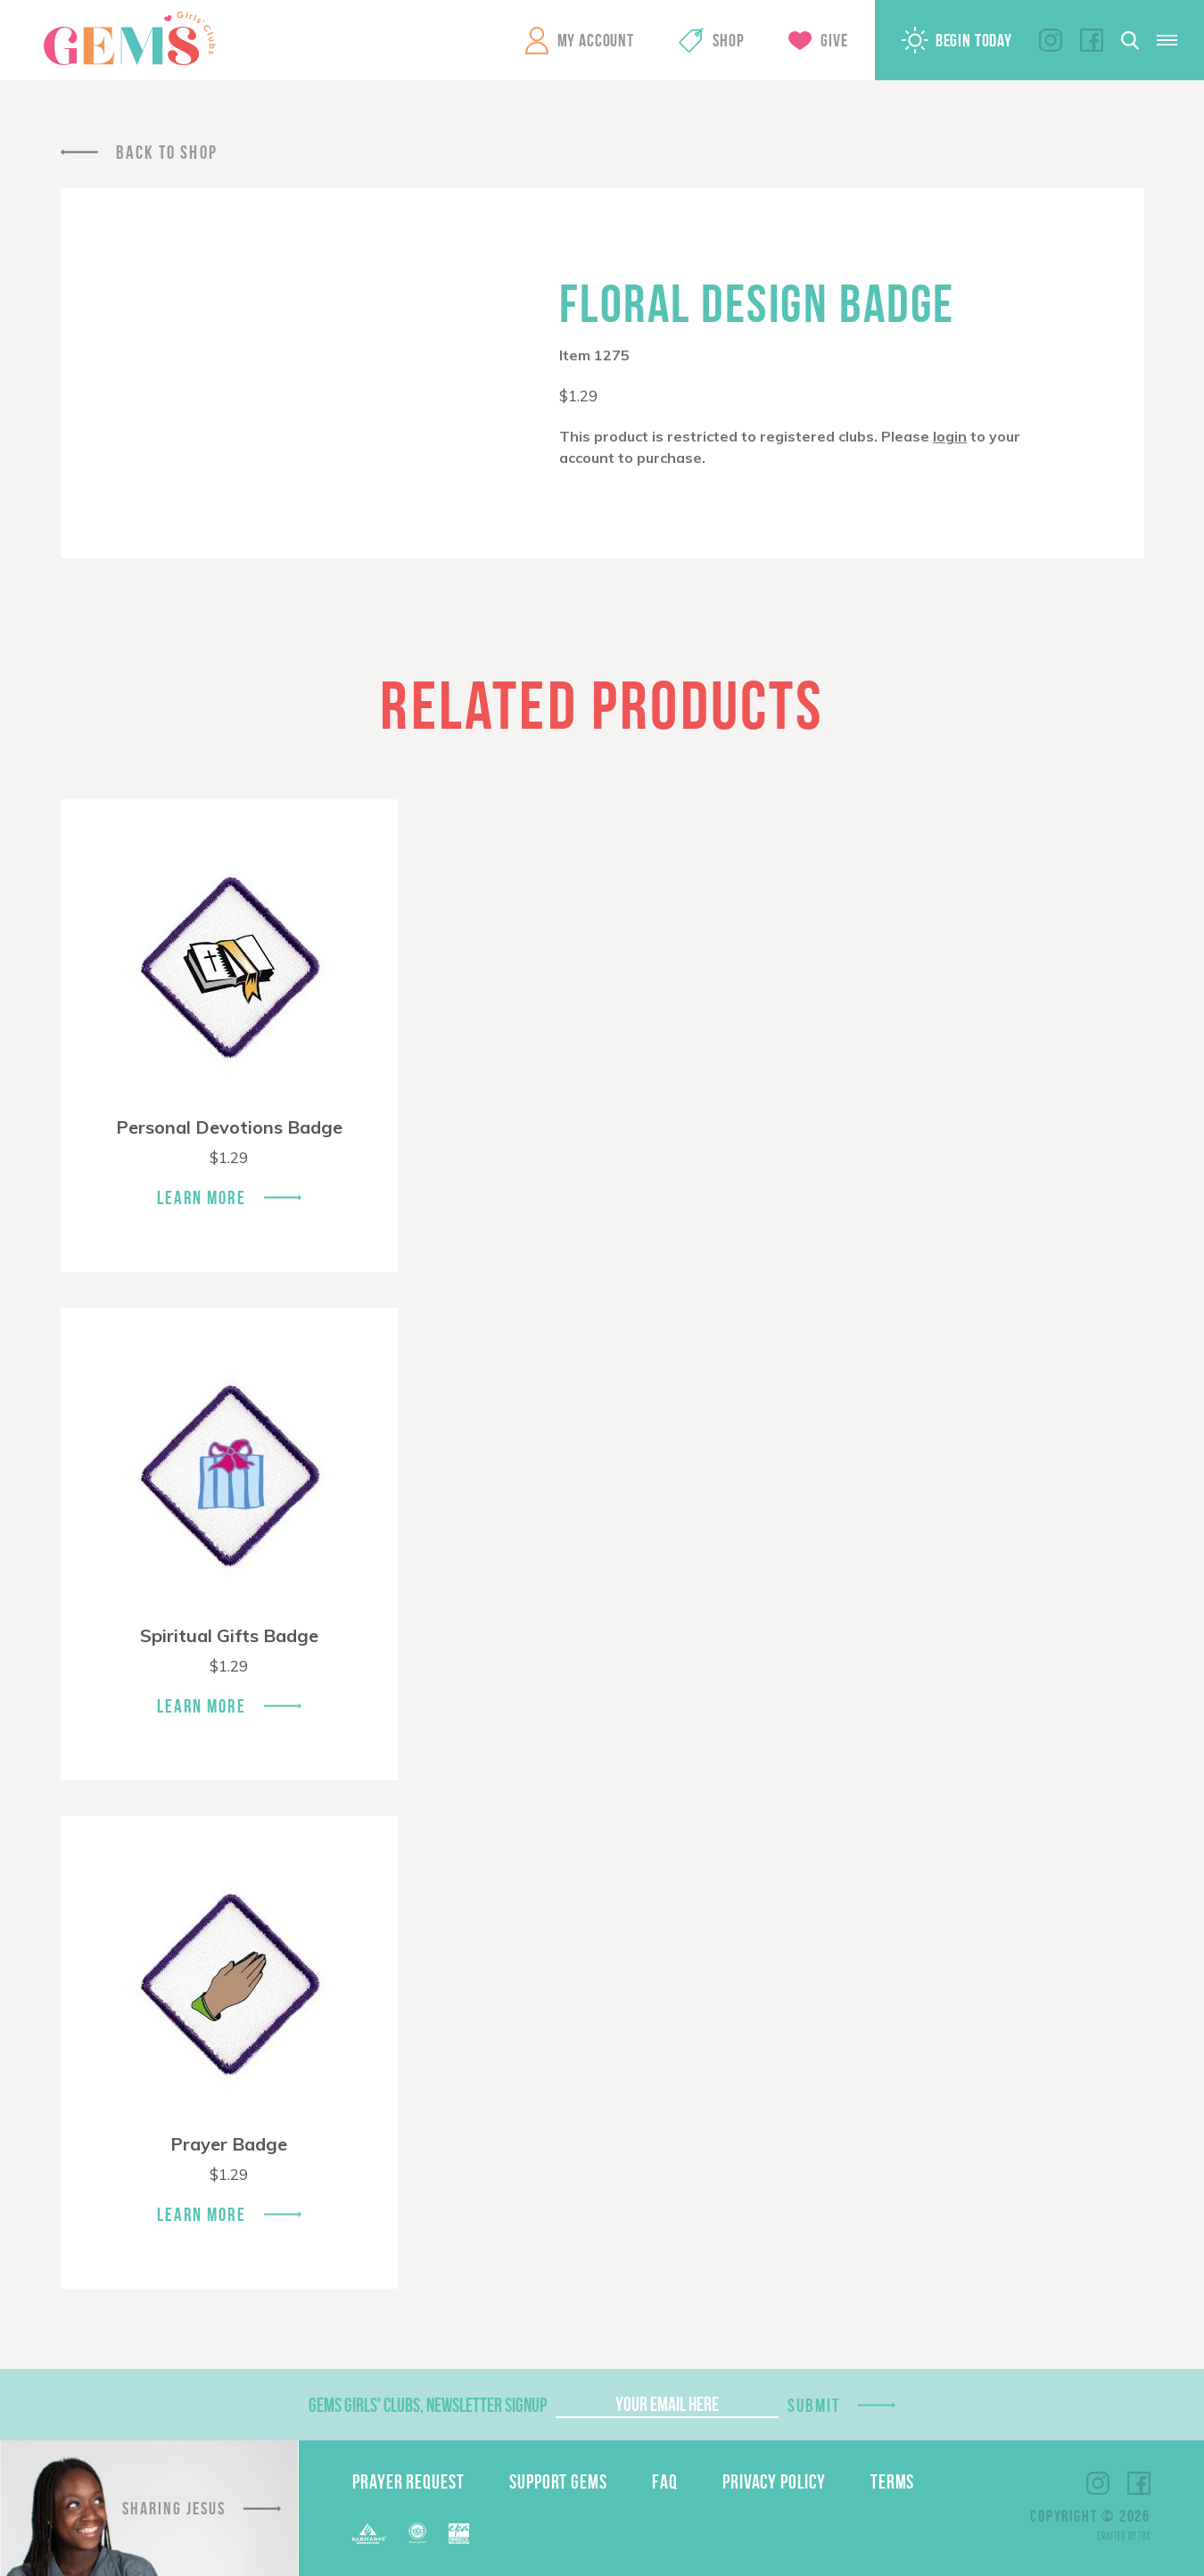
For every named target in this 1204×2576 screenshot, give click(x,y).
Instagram (1050, 40)
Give (834, 40)
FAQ (665, 2481)
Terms (892, 2481)
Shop (728, 40)
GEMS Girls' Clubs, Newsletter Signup (428, 2405)
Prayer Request (408, 2481)
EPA (459, 2533)
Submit (814, 2405)
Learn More (201, 1197)
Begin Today (974, 40)
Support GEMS (558, 2481)
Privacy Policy (774, 2481)
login (950, 436)
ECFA (417, 2533)
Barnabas (369, 2533)
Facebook (1091, 40)
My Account (595, 40)
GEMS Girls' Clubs (129, 38)
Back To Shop (167, 152)
